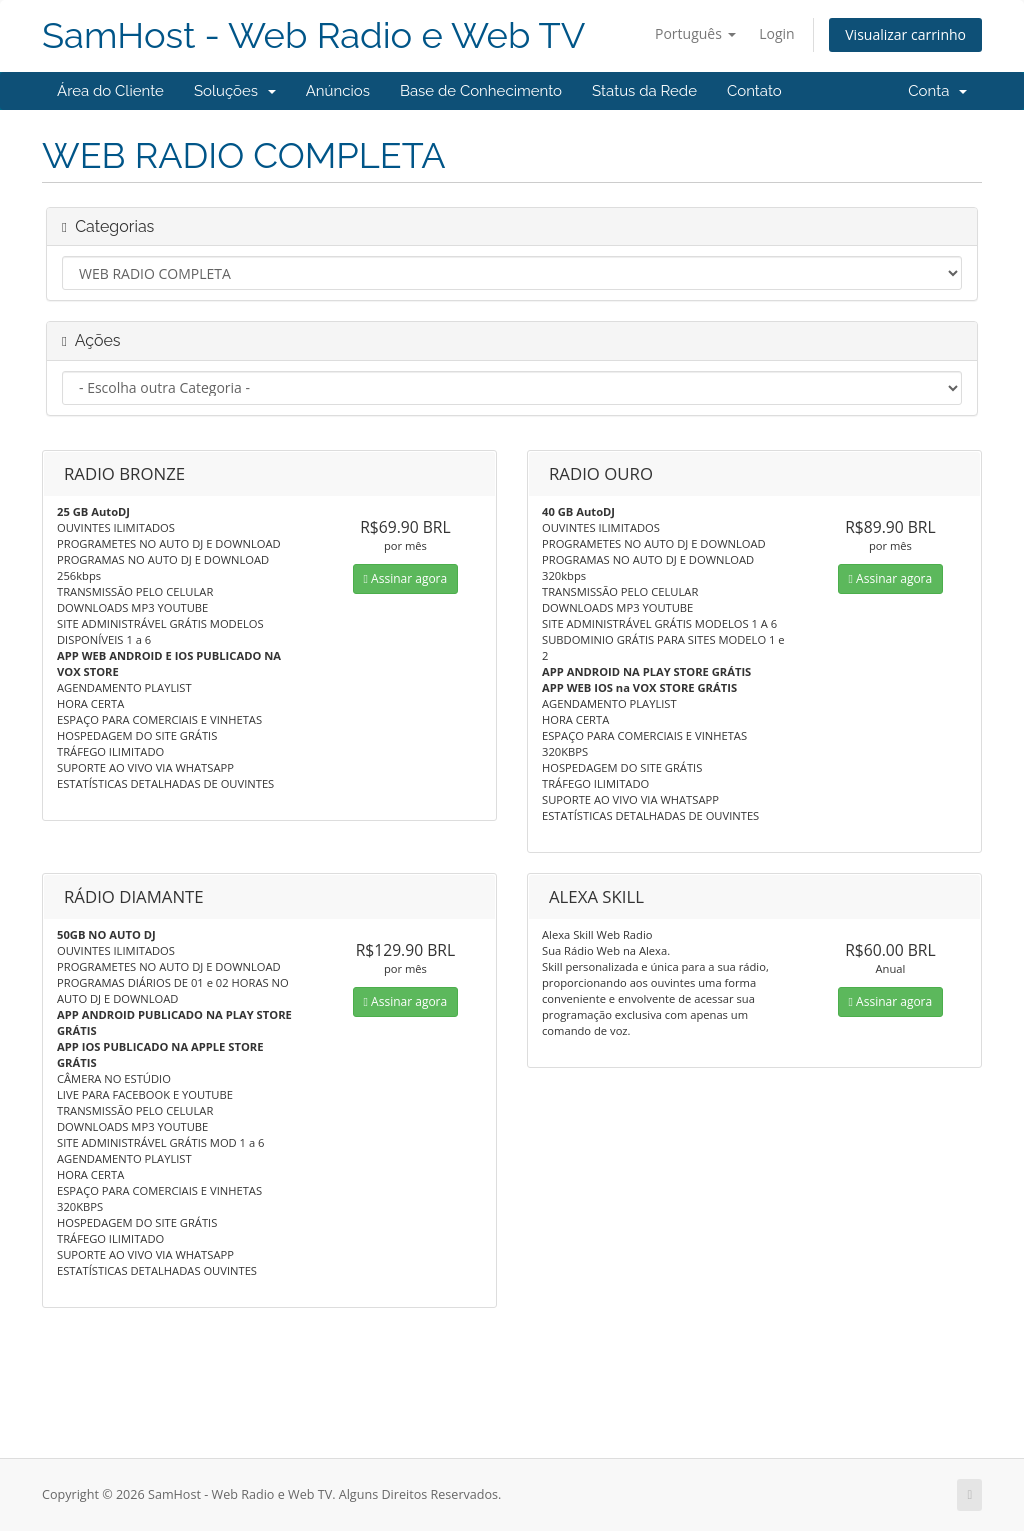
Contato (754, 91)
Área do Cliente (110, 91)
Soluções (235, 91)
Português (695, 33)
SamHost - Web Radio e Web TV (313, 35)
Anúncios (338, 91)
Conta (937, 91)
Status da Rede (644, 91)
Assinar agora (406, 578)
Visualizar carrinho (905, 34)
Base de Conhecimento (481, 91)
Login (776, 33)
